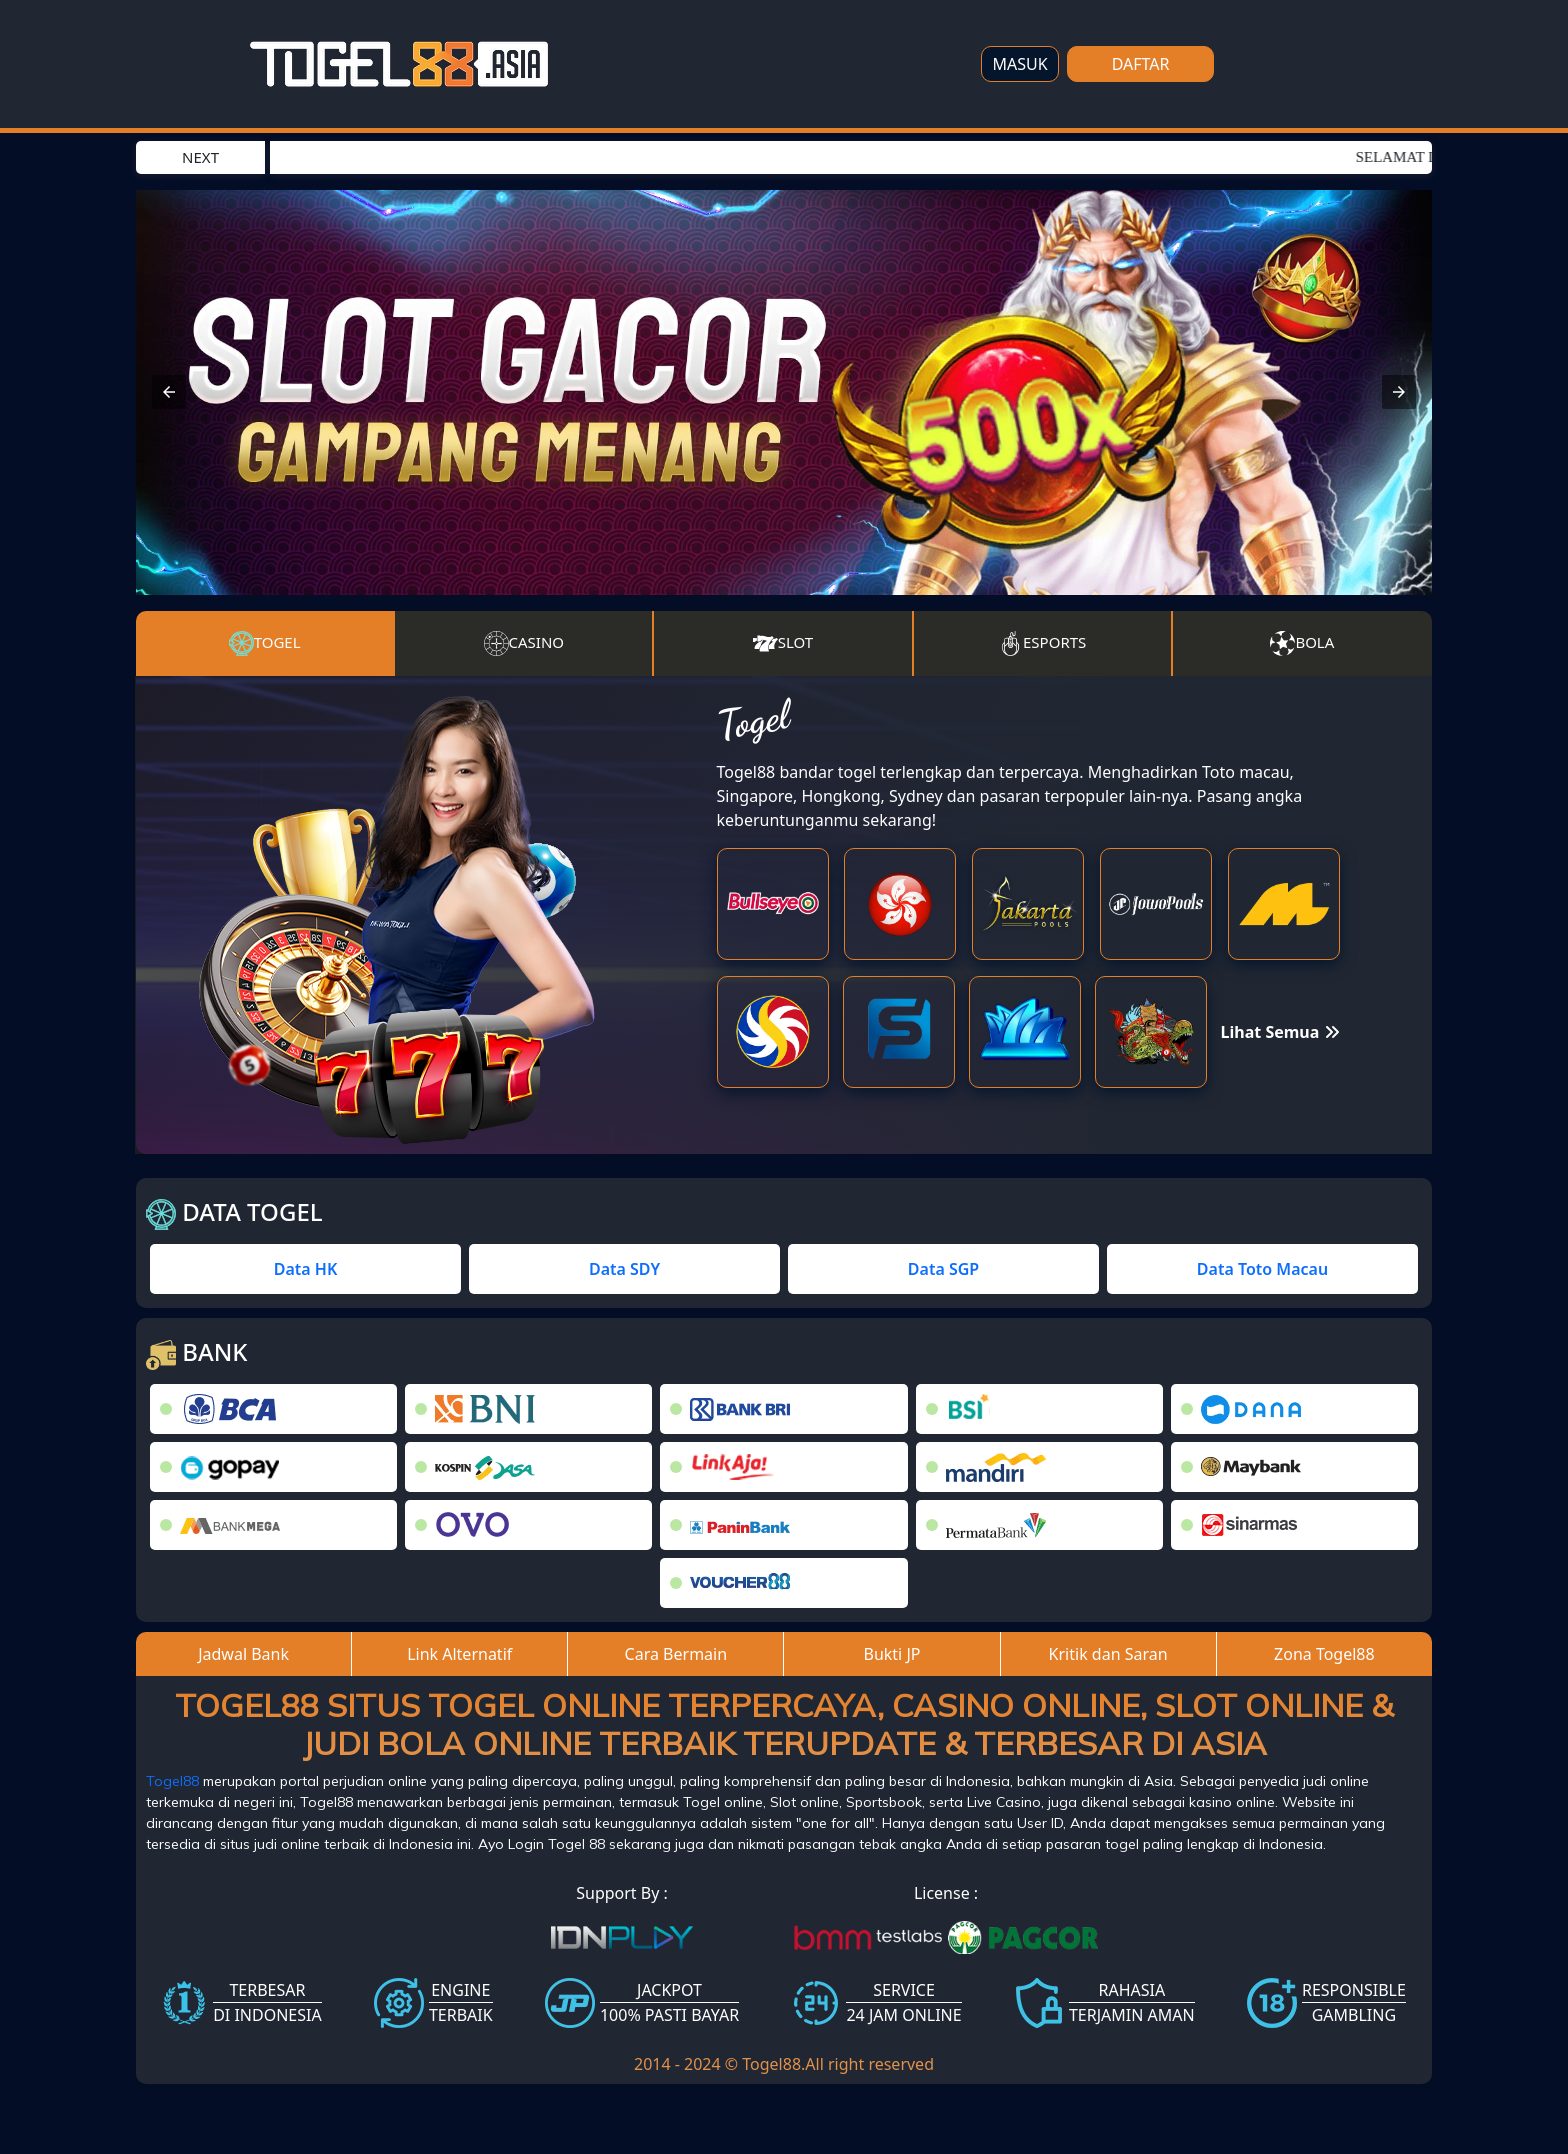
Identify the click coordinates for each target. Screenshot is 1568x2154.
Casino (524, 643)
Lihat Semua (1280, 1032)
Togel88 (172, 1781)
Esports (1042, 643)
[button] (169, 392)
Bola (1302, 643)
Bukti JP (892, 1654)
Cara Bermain (676, 1654)
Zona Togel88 (1324, 1654)
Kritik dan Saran (1108, 1654)
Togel (265, 644)
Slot (783, 643)
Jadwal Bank (243, 1654)
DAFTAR (1141, 64)
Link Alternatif (459, 1654)
